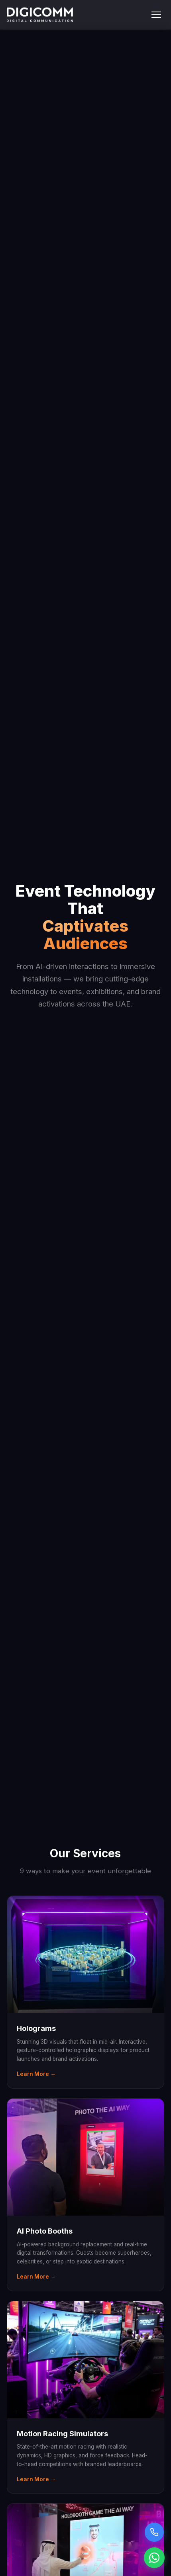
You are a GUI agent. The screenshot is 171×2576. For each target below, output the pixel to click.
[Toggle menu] (156, 14)
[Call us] (154, 2532)
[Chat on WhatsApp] (154, 2557)
